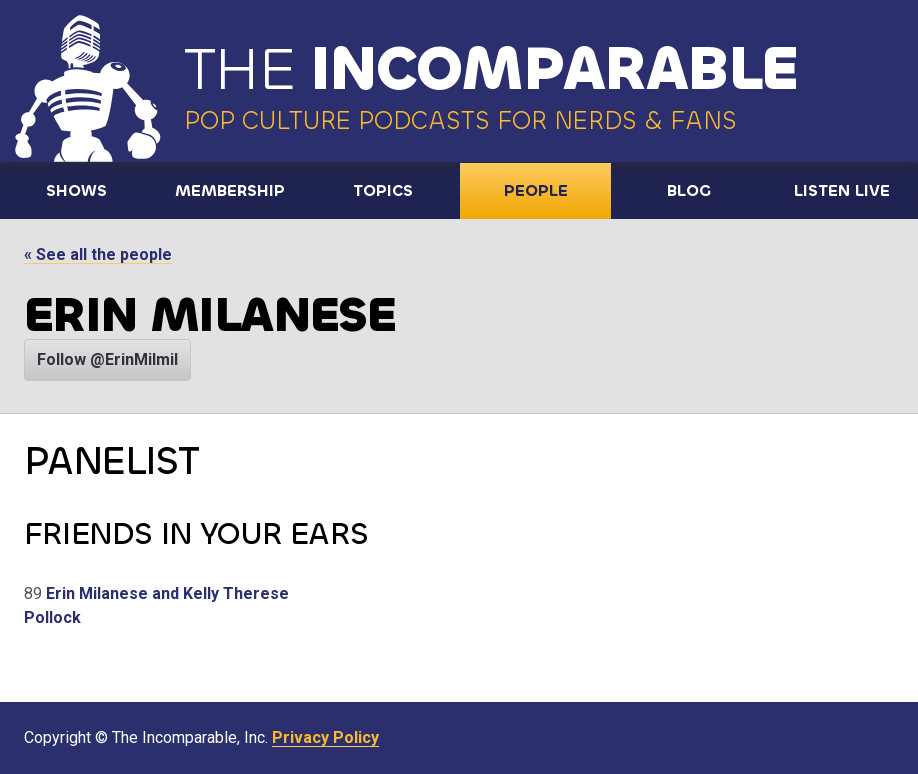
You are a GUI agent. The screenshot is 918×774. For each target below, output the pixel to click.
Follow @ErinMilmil (107, 359)
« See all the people (98, 254)
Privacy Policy (325, 737)
